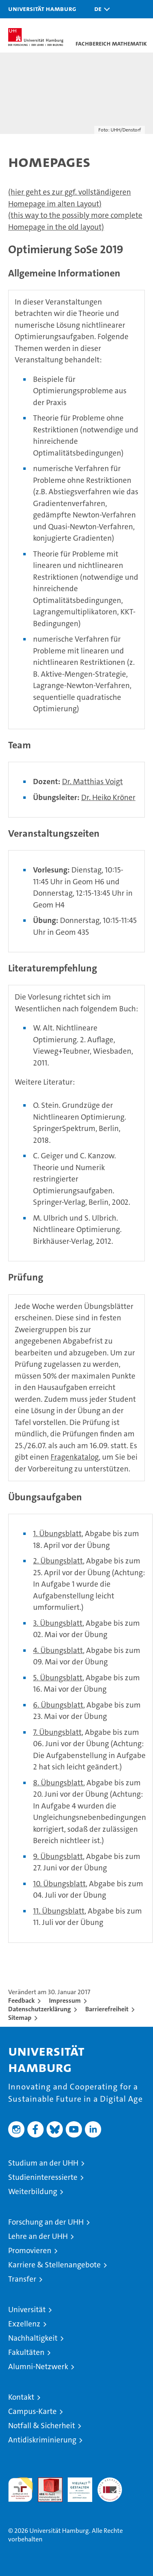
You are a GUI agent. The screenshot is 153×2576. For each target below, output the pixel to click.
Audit (45, 2481)
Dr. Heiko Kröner (108, 797)
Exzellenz (24, 2324)
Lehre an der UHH (38, 2236)
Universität (27, 2309)
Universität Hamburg (42, 8)
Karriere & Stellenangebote (54, 2265)
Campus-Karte (32, 2411)
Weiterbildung (32, 2191)
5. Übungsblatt (57, 1678)
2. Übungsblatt (58, 1561)
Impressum (65, 2000)
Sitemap (19, 2017)
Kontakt (21, 2397)
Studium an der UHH (43, 2163)
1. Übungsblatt (57, 1533)
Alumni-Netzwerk (38, 2366)
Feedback (21, 2000)
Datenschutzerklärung (39, 2009)
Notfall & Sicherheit (41, 2425)
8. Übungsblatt (58, 1783)
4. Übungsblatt (58, 1650)
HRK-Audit (75, 2486)
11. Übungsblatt (58, 1911)
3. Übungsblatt (57, 1623)
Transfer (22, 2279)
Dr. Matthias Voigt (92, 781)
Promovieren (29, 2250)
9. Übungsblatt (58, 1856)
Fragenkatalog (75, 1457)
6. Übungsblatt (58, 1705)
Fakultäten (26, 2352)
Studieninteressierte (43, 2177)
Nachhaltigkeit (33, 2338)
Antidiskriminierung (42, 2440)
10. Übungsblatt (59, 1884)
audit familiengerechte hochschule (20, 2489)
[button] (100, 9)
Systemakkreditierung (110, 2481)
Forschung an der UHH (46, 2222)
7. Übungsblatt (57, 1732)
